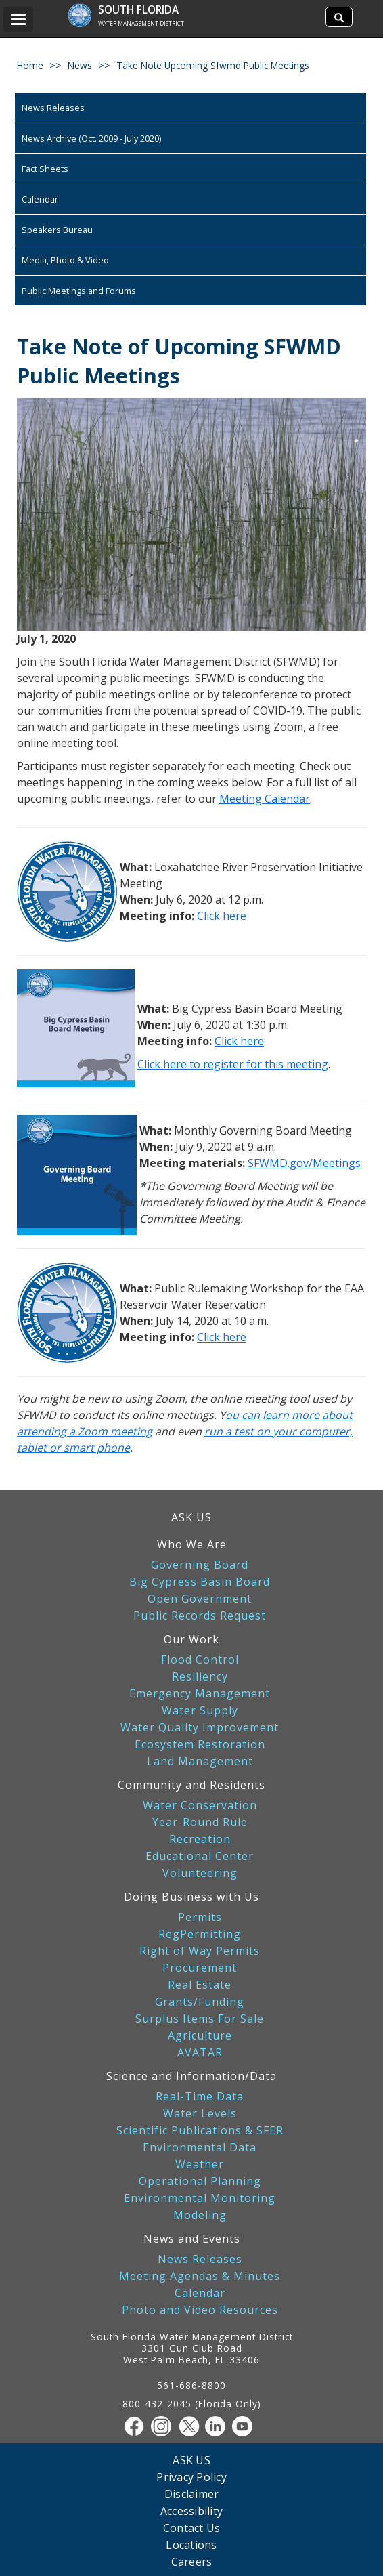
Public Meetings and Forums (79, 290)
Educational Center (199, 1856)
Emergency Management (199, 1694)
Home (30, 65)
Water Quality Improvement (199, 1727)
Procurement (199, 1968)
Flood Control (200, 1660)
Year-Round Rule (200, 1822)
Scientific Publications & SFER (200, 2131)
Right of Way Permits (199, 1951)
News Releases (53, 108)
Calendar (40, 199)
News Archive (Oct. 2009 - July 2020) (91, 138)
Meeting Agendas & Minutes (199, 2276)
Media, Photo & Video (65, 260)
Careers (191, 2561)
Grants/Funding (199, 2002)
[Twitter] (191, 2426)
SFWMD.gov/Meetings (304, 1163)
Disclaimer (191, 2494)
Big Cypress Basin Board (199, 1582)
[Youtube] (245, 2426)
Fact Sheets (45, 169)
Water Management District (141, 23)
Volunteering (200, 1873)
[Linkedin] (218, 2426)
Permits (200, 1917)
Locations (191, 2544)
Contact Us (192, 2527)
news (80, 65)
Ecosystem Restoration (200, 1744)
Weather (199, 2164)
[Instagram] (164, 2426)
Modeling (200, 2215)
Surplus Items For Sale (199, 2019)
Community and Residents (191, 1784)
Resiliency (200, 1677)
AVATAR (200, 2053)
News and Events (191, 2238)
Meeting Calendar (264, 798)
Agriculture (200, 2036)
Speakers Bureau (57, 230)
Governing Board (199, 1565)
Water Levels (200, 2114)
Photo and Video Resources (200, 2310)
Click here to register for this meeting (232, 1064)
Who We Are (192, 1544)
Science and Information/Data (191, 2076)
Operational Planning (200, 2181)
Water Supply (200, 1711)
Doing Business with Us (191, 1896)
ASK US (191, 1517)
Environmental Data (199, 2147)
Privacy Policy (191, 2477)
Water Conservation (200, 1805)
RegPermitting (199, 1934)
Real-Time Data (200, 2097)
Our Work (191, 1639)
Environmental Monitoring (199, 2198)
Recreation (200, 1839)
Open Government (200, 1599)
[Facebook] (137, 2426)
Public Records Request (199, 1616)
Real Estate (199, 1985)
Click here (221, 915)
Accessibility (191, 2511)
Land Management (200, 1761)
